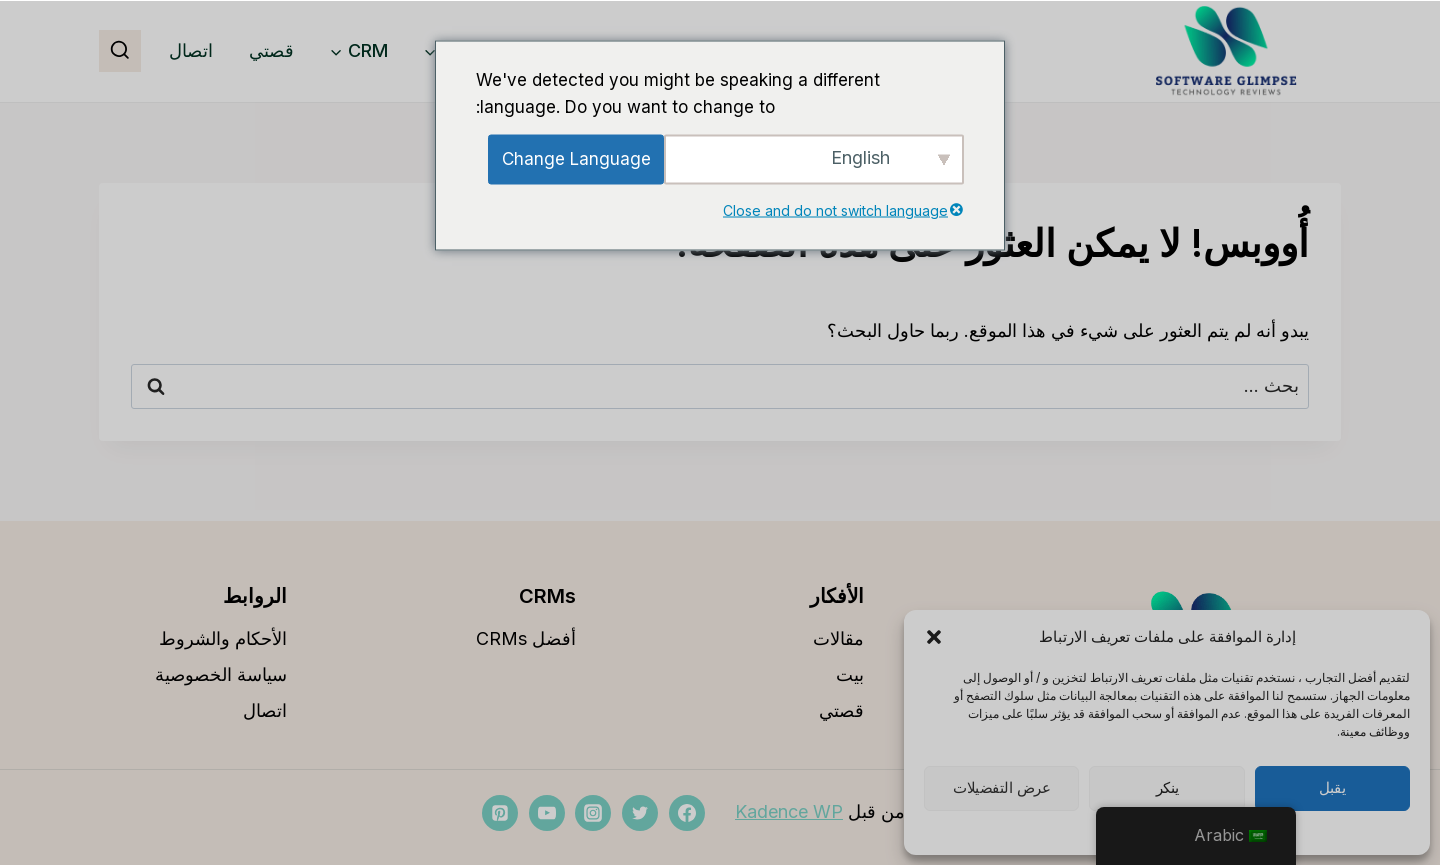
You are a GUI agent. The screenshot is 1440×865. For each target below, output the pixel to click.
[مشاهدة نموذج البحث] (120, 51)
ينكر (1167, 788)
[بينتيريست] (500, 813)
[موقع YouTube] (547, 813)
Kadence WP (789, 811)
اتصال (191, 50)
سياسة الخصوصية (221, 674)
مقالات (838, 638)
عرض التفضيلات (1001, 788)
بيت (850, 674)
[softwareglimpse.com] (1226, 51)
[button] (934, 637)
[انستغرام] (593, 813)
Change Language (576, 159)
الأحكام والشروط (223, 638)
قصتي (271, 50)
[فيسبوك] (687, 813)
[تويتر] (640, 813)
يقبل (1332, 788)
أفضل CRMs (526, 638)
